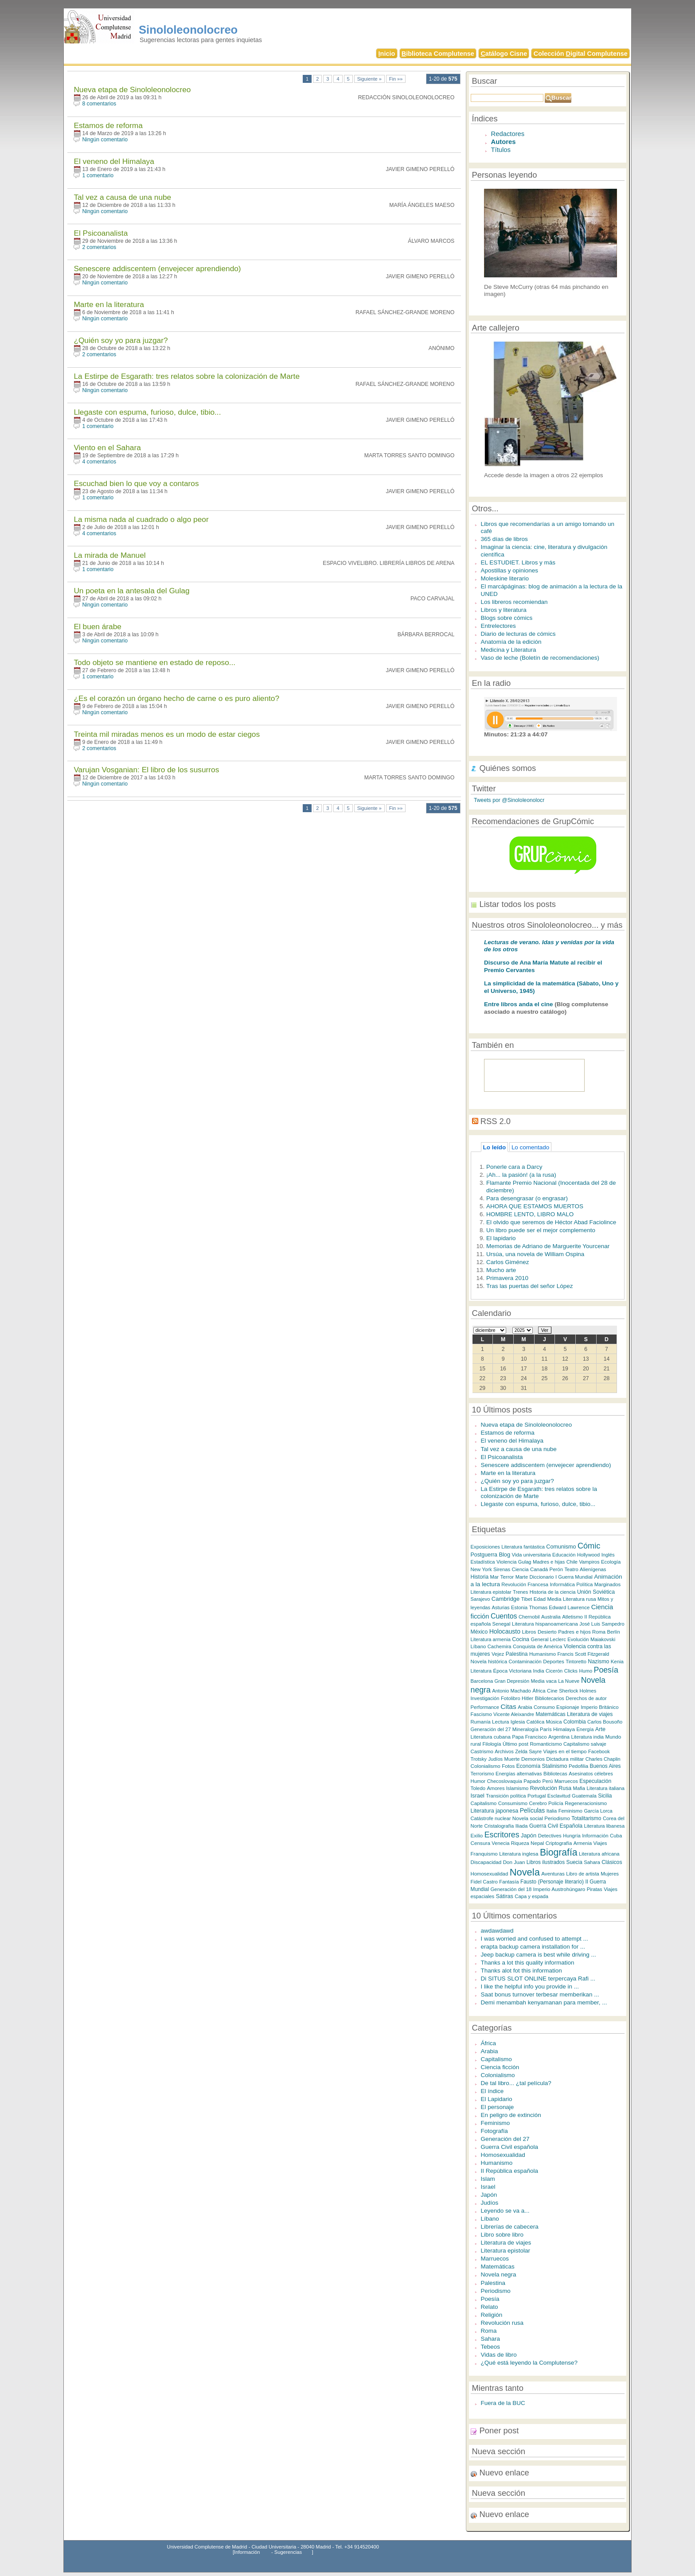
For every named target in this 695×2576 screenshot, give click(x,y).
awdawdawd (497, 1930)
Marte (521, 1577)
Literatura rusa (579, 1599)
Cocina (520, 1639)
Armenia (583, 1843)
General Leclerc (548, 1639)
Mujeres (610, 1873)
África (538, 1690)
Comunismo (561, 1547)
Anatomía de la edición (511, 641)
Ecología (611, 1561)
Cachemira (499, 1646)
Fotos (508, 1766)
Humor (478, 1781)
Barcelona (482, 1681)
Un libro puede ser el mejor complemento (540, 1230)
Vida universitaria (531, 1554)
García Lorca (598, 1810)
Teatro (571, 1569)
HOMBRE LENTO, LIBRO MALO (530, 1214)
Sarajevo (480, 1599)
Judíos (495, 1759)
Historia (480, 1577)
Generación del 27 (491, 1729)
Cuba (616, 1835)
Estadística (483, 1561)
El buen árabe (97, 626)
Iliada (521, 1826)
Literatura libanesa (604, 1826)
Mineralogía (525, 1729)
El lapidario (501, 1238)
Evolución (578, 1639)
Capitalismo (484, 1803)
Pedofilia (578, 1766)
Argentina (559, 1736)
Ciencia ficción (500, 2067)
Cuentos (504, 1616)
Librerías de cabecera (510, 2226)
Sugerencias (288, 2552)
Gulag (524, 1561)
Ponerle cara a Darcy (514, 1166)
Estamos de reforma (108, 125)
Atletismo (572, 1616)
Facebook (599, 1751)
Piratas (594, 1889)
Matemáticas (550, 1714)
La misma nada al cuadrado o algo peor (141, 519)
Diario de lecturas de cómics (518, 633)
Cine (552, 1690)
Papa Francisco (529, 1736)
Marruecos (566, 1781)
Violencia (506, 1561)
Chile (572, 1561)
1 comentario (97, 175)
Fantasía (509, 1881)
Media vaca (544, 1681)
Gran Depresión (512, 1681)
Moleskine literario (505, 578)
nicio (387, 53)
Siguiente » (369, 79)
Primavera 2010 (507, 1278)
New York (481, 1569)
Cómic (589, 1545)
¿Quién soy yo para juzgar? (121, 340)
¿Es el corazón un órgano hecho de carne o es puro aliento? (176, 698)
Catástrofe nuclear (491, 1818)
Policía (555, 1803)
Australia (551, 1616)
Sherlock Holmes (577, 1690)
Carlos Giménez (507, 1262)
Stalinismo (554, 1766)
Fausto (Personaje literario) (552, 1882)
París (546, 1729)
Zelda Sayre (528, 1751)
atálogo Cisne (503, 53)
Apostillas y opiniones (509, 570)
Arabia (525, 1707)
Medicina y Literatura (508, 649)
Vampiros (589, 1561)
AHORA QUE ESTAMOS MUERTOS (534, 1206)
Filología (491, 1744)
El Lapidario (496, 2099)
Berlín (613, 1631)
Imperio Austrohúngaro (559, 1889)
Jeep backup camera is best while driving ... (538, 1954)
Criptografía (559, 1843)
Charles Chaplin (603, 1759)
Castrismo (482, 1751)
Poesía (606, 1669)
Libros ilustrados (546, 1862)
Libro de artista (582, 1873)
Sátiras (504, 1896)
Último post (515, 1744)
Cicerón (554, 1670)
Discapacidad (486, 1862)
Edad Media (548, 1599)
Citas (508, 1706)
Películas (532, 1810)
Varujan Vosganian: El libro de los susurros (146, 769)
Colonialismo (485, 1766)
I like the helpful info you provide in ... (530, 1986)
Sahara (592, 1862)
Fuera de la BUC (503, 2403)
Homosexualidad (489, 1873)
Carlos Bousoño (604, 1721)
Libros (529, 1631)
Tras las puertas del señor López (529, 1286)
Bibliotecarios (549, 1698)
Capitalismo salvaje (584, 1744)
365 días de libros (504, 539)
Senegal (501, 1624)
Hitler (527, 1698)
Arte (600, 1729)
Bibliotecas (555, 1773)
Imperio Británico (599, 1707)
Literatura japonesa (495, 1811)
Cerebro (538, 1803)
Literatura (481, 1670)
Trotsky (479, 1759)
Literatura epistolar (491, 1592)
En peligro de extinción (511, 2115)
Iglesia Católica (527, 1721)
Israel (477, 1795)
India (538, 1670)
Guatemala (584, 1795)
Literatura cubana (491, 1736)
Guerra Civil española (509, 2147)
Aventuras (553, 1873)
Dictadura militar (565, 1759)
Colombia (574, 1722)
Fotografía (494, 2131)
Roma (598, 1631)
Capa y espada (531, 1896)
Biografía (559, 1852)
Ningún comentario (105, 139)
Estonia (519, 1607)
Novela (525, 1872)
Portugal (536, 1795)
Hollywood (588, 1554)
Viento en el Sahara (107, 447)
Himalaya (564, 1729)
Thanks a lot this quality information (527, 1962)
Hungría (572, 1835)
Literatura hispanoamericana (545, 1624)
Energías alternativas (519, 1773)
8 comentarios (99, 104)
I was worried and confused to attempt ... (534, 1938)
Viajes (600, 1843)
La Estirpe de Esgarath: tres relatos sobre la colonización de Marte (187, 376)
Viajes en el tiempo (565, 1751)
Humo (585, 1670)
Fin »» (396, 79)
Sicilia (605, 1796)
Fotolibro (510, 1698)
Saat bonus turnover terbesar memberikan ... (540, 1994)
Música (554, 1721)
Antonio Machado (511, 1690)
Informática (562, 1584)
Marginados (607, 1584)
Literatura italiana (606, 1788)
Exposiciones (485, 1546)
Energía (584, 1729)
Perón (556, 1569)
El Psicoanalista (101, 233)
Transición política (506, 1795)
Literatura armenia (491, 1639)
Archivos (504, 1751)
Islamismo (517, 1788)
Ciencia (520, 1569)
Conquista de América (537, 1646)
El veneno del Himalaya (114, 161)
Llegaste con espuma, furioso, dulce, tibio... (147, 412)
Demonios (533, 1759)
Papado (532, 1781)
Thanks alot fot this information (521, 1970)
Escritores (501, 1834)
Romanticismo (546, 1744)
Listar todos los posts (518, 904)
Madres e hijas (549, 1561)
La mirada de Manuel (109, 555)
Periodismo (557, 1818)
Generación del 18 (510, 1889)
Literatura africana (599, 1853)
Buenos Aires (605, 1766)
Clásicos (611, 1862)
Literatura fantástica (523, 1546)
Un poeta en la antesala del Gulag (131, 590)
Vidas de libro (499, 2354)
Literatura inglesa (518, 1853)
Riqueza (520, 1843)
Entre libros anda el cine (518, 1004)
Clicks (571, 1670)
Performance (485, 1707)
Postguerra (484, 1555)
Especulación (595, 1781)
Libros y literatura (504, 610)
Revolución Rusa (550, 1788)
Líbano (478, 1646)
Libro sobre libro (502, 2234)
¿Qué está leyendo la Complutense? (529, 2362)
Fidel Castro (484, 1881)
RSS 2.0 (495, 1121)
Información (595, 1835)
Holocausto (504, 1631)
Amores (496, 1788)
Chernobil (529, 1616)
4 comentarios (99, 462)
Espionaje (567, 1707)
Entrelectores (498, 626)
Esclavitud (558, 1795)
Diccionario (542, 1577)
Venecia (500, 1843)
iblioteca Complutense (438, 53)
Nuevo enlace (504, 2472)
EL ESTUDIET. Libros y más (518, 562)
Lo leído (494, 1147)
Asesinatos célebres (591, 1773)
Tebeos (490, 2346)
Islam (488, 2178)
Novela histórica (489, 1661)
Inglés (608, 1554)
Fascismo (481, 1714)
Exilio (477, 1835)
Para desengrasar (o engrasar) (527, 1198)
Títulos (501, 149)
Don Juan (514, 1862)
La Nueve (568, 1681)
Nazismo (598, 1661)
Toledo (478, 1788)
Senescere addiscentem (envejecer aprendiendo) (157, 268)
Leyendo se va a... (505, 2210)
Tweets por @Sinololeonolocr (509, 800)
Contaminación (525, 1661)
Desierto (547, 1631)
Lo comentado (530, 1147)
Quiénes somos (508, 768)
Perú (547, 1781)
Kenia (617, 1661)
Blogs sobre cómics (507, 618)
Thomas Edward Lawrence (559, 1607)
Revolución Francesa (524, 1584)
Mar (494, 1577)
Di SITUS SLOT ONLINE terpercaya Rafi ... (538, 1978)
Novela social (527, 1818)
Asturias (500, 1607)
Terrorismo (482, 1773)
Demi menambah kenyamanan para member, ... (544, 2002)
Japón (528, 1835)
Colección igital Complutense (581, 53)
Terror (507, 1577)
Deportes (553, 1661)
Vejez (498, 1654)
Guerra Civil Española (555, 1826)
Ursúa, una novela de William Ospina (535, 1254)
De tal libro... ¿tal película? (516, 2083)
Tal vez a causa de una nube (122, 197)
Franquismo (484, 1853)
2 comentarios (99, 247)
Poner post (499, 2430)
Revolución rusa (502, 2322)
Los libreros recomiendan (514, 602)
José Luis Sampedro (601, 1624)
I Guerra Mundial (574, 1577)
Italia (552, 1810)
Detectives (550, 1835)
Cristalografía (499, 1826)
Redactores (508, 133)
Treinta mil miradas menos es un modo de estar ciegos (167, 734)
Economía (528, 1766)
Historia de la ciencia (553, 1592)
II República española (509, 2170)
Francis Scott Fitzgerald (583, 1654)
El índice (492, 2091)
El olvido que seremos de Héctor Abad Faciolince (551, 1222)
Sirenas (501, 1569)
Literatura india (587, 1736)
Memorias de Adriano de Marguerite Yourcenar (547, 1246)
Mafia (579, 1788)
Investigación (485, 1698)
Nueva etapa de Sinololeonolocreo (132, 89)
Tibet (526, 1599)
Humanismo (542, 1654)
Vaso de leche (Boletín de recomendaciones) (540, 657)
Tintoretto (576, 1661)
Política (584, 1584)
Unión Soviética (596, 1592)
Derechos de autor (586, 1698)
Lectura (500, 1721)
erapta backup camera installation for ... (533, 1946)
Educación (564, 1554)
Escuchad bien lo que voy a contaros (136, 483)
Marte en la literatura (109, 304)
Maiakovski (602, 1639)
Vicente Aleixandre (513, 1714)
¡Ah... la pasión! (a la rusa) (521, 1174)
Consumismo (512, 1803)
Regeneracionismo (586, 1803)
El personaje (497, 2107)
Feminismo (570, 1810)
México (479, 1632)
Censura (480, 1843)
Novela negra (498, 2274)
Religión (492, 2314)
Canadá (539, 1569)
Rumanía (481, 1721)
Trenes (520, 1592)
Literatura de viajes (590, 1714)
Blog (504, 1554)
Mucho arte (501, 1270)
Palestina (517, 1654)
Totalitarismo (586, 1818)
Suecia (574, 1862)
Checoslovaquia (504, 1781)
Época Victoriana (512, 1670)
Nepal (537, 1843)
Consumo (544, 1707)
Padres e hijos (574, 1631)
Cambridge (505, 1598)
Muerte (512, 1759)
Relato (489, 2307)
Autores (503, 141)
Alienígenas (593, 1569)
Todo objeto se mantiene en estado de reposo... (154, 662)
